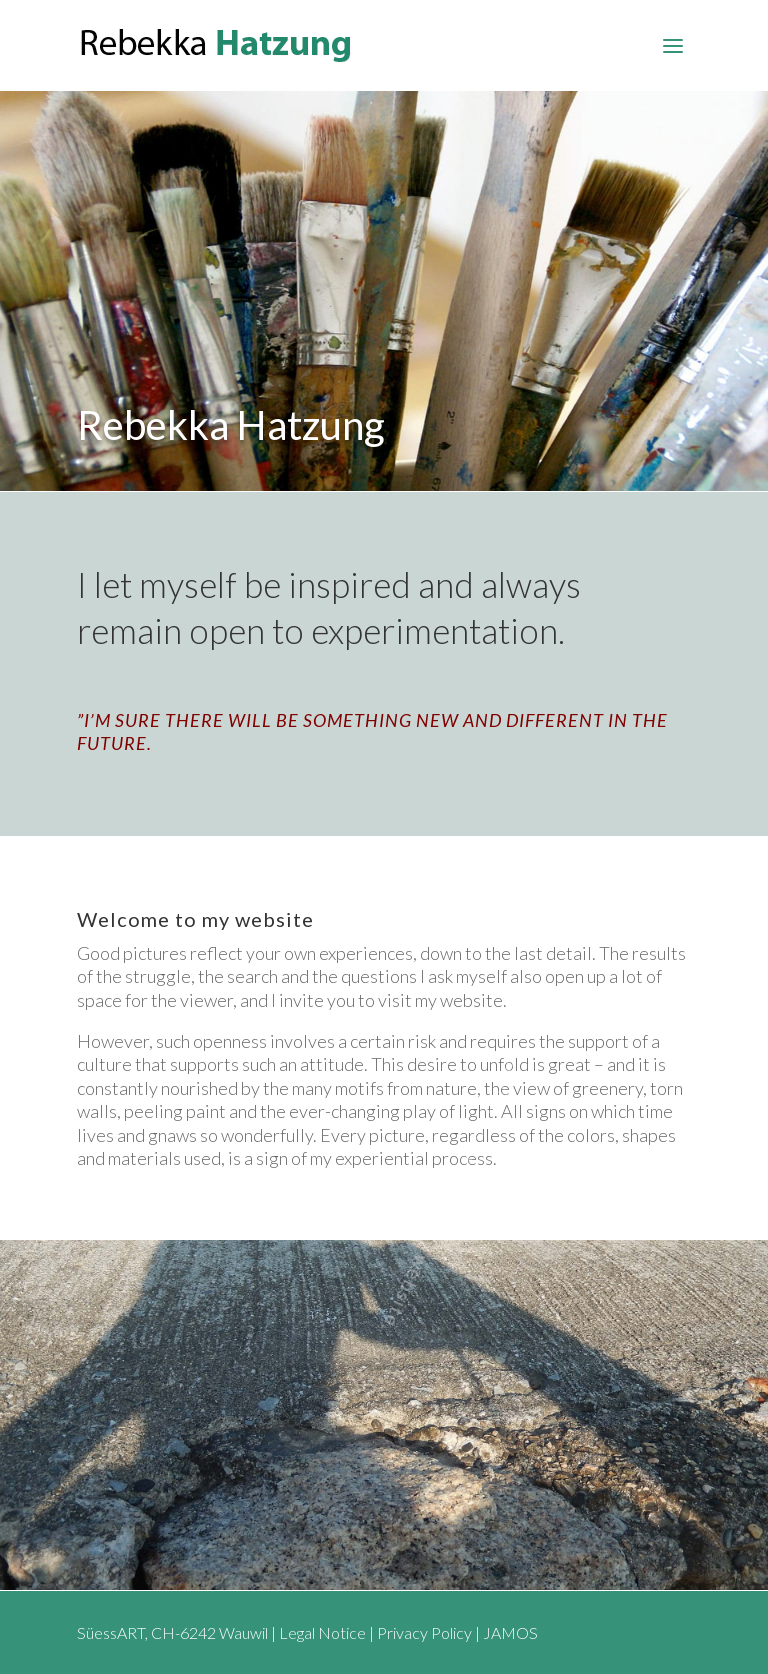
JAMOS (510, 1632)
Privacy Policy (424, 1632)
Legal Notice (322, 1632)
